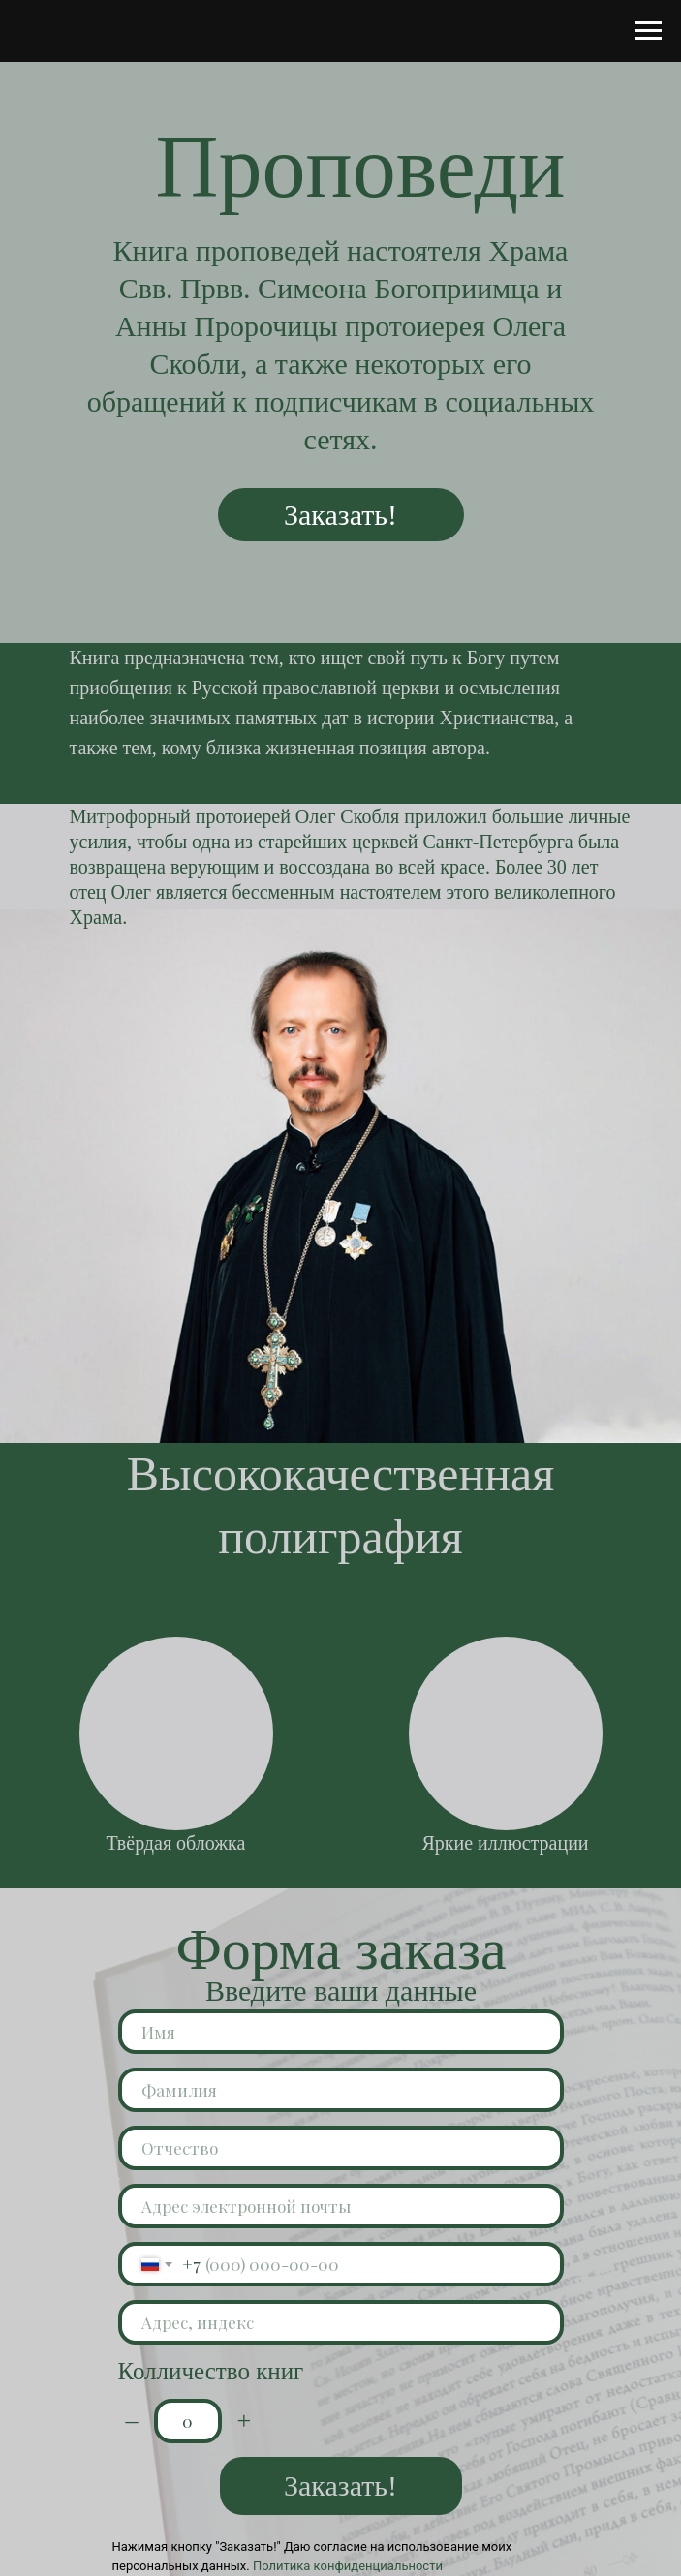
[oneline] (341, 2322)
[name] (341, 2031)
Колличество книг (211, 2371)
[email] (341, 2206)
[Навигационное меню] (648, 31)
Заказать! (340, 515)
